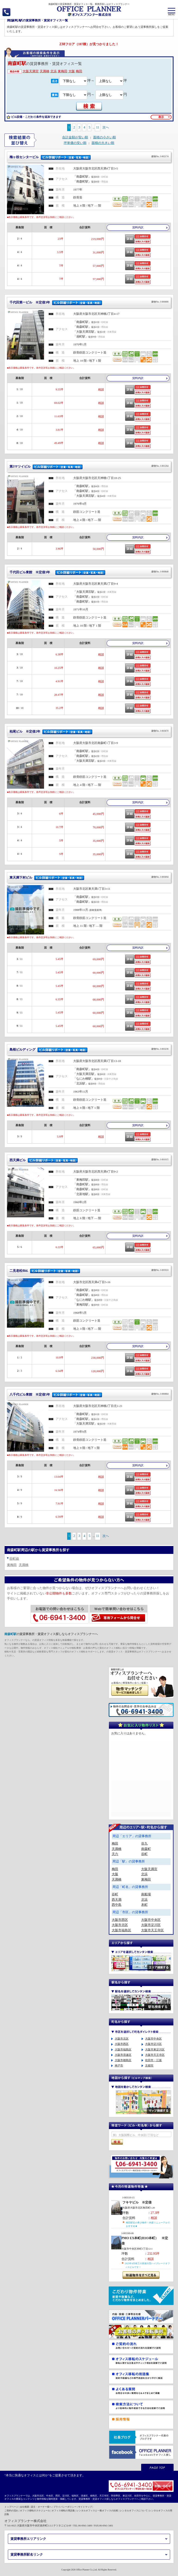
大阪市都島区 (123, 2060)
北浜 (53, 71)
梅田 (79, 71)
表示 (161, 117)
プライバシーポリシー (64, 2507)
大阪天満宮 (30, 71)
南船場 (146, 1894)
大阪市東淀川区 (155, 2049)
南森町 (146, 1849)
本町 (144, 1904)
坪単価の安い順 (75, 143)
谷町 (144, 1854)
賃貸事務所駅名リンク (26, 2554)
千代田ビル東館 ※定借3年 (89, 571)
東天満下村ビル (89, 877)
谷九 (144, 1843)
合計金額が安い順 (75, 137)
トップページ (11, 2507)
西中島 (116, 1904)
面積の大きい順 (103, 143)
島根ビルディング (89, 1049)
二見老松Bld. (89, 1270)
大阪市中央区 (151, 1920)
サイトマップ (85, 2507)
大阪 (71, 71)
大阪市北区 (120, 1925)
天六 (115, 1854)
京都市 (149, 2065)
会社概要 (24, 2507)
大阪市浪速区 (123, 2054)
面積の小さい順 (104, 137)
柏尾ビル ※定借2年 (89, 731)
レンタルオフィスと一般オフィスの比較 (97, 2510)
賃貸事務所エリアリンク (28, 2539)
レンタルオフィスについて (134, 2510)
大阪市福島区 (121, 1930)
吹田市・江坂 (153, 2060)
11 (97, 127)
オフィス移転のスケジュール (35, 2510)
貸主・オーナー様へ (41, 2507)
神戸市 (119, 2065)
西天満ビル (89, 1159)
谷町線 (14, 1558)
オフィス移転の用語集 (63, 2510)
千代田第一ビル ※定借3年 (89, 301)
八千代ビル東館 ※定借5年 (89, 1394)
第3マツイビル (89, 466)
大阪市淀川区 (151, 1925)
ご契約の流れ (11, 2510)
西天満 (116, 1899)
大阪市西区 (120, 1920)
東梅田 (62, 71)
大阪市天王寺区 (152, 1930)
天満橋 (44, 71)
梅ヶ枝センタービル (89, 156)
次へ (105, 127)
